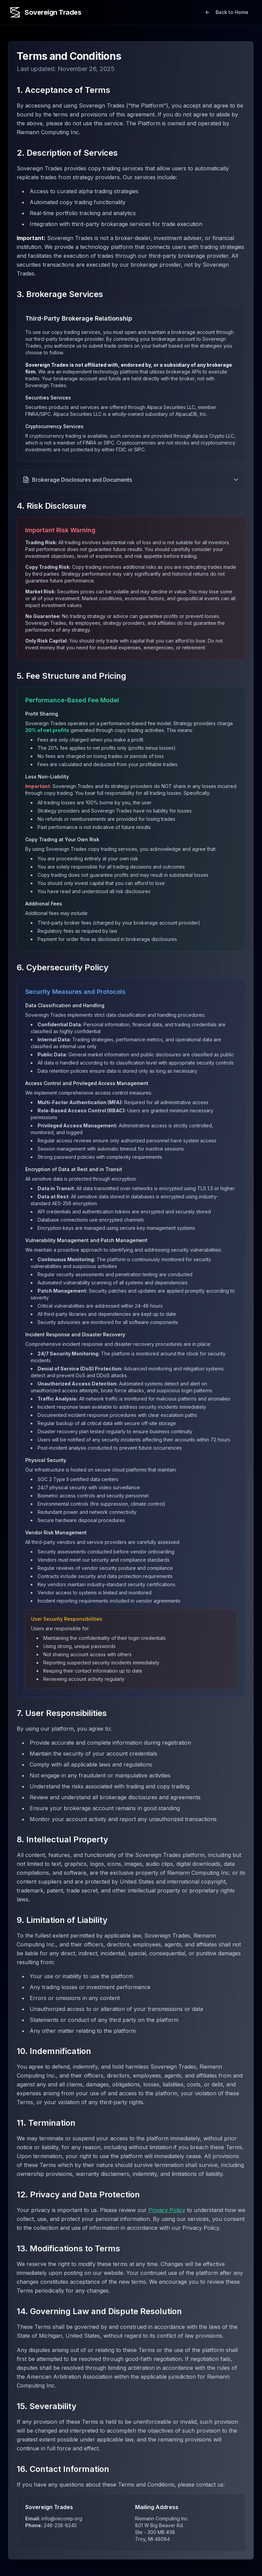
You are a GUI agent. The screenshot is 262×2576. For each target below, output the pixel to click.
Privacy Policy (166, 2210)
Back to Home (226, 12)
